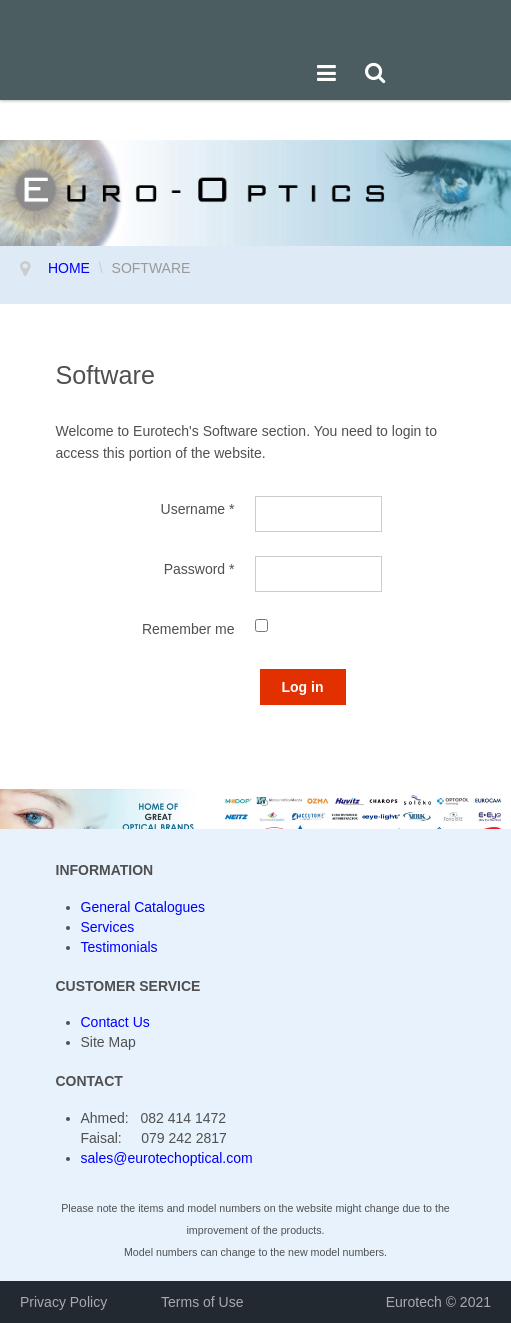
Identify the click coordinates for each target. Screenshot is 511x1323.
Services (108, 927)
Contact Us (115, 1022)
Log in (303, 687)
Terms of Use (202, 1302)
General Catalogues (143, 907)
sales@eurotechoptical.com (167, 1158)
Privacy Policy (65, 1302)
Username (198, 509)
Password (199, 569)
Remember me (188, 629)
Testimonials (119, 947)
